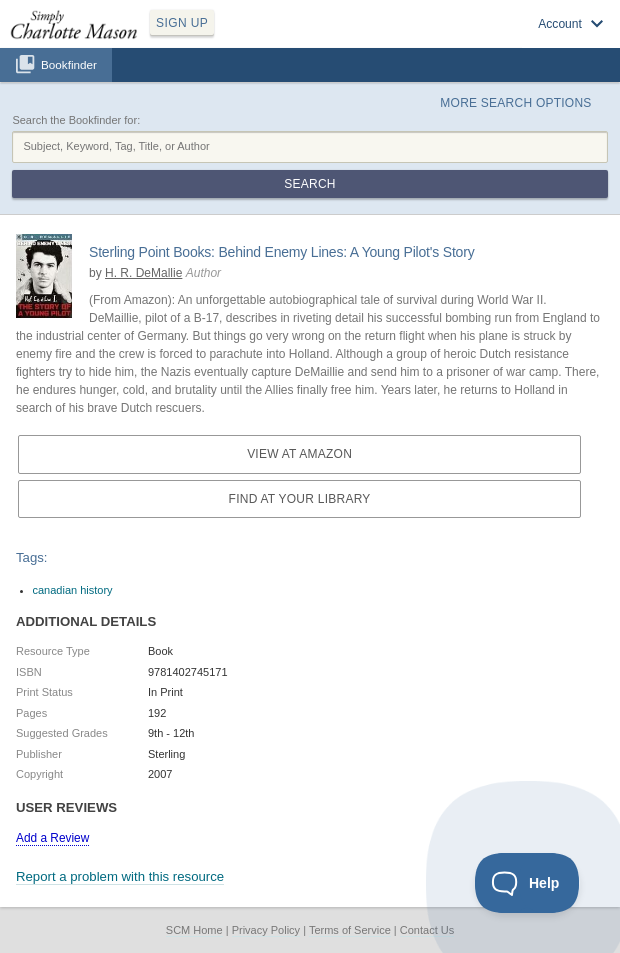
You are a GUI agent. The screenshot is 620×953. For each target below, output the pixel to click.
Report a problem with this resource (120, 876)
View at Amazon (299, 454)
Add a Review (52, 838)
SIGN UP (182, 23)
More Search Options (515, 103)
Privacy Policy (266, 930)
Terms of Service (350, 930)
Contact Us (427, 930)
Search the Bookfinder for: (76, 120)
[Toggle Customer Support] (527, 883)
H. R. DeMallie (143, 273)
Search (309, 184)
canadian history (73, 590)
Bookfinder (69, 64)
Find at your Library (300, 499)
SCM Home (194, 930)
